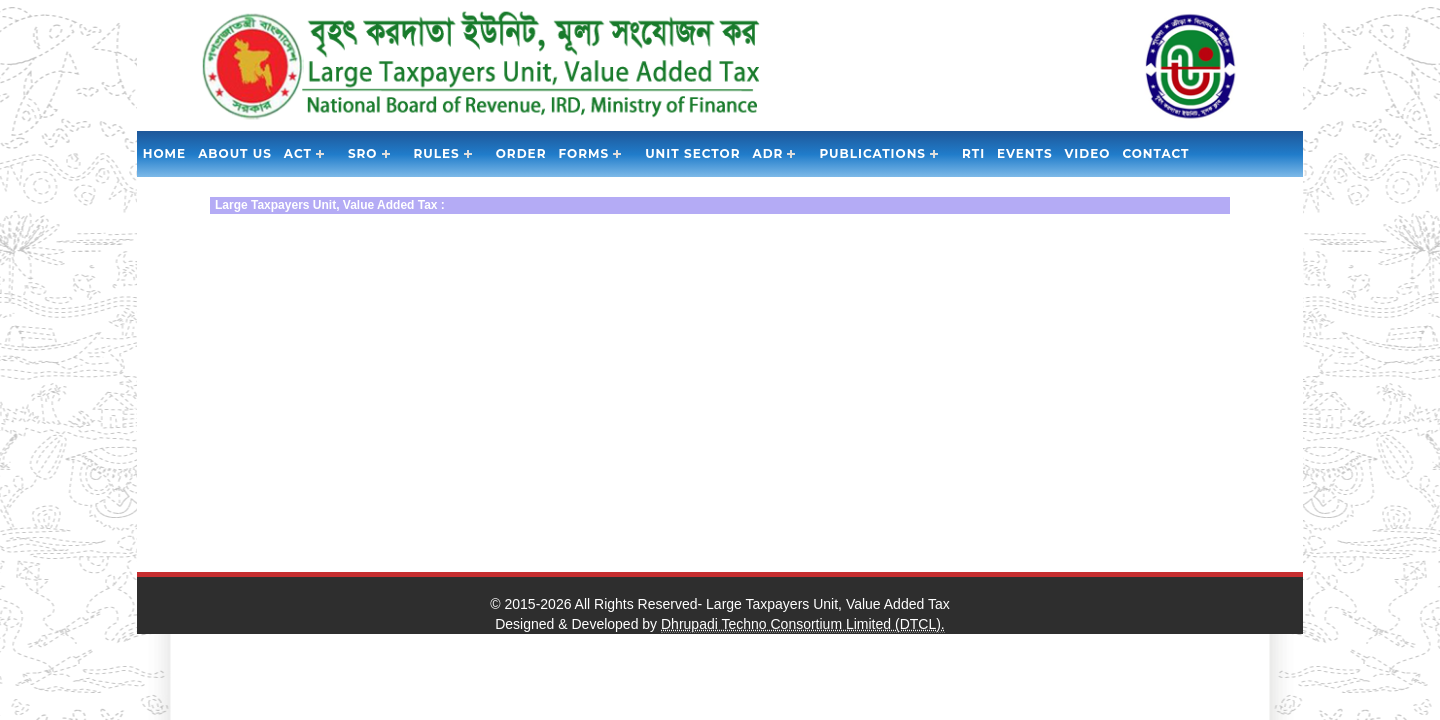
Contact (1155, 153)
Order (521, 153)
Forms (583, 153)
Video (1088, 153)
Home (164, 153)
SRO (363, 153)
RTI (973, 153)
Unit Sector (692, 153)
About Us (235, 153)
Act (298, 153)
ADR (768, 153)
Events (1024, 153)
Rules (437, 153)
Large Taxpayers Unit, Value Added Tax (828, 604)
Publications (872, 153)
